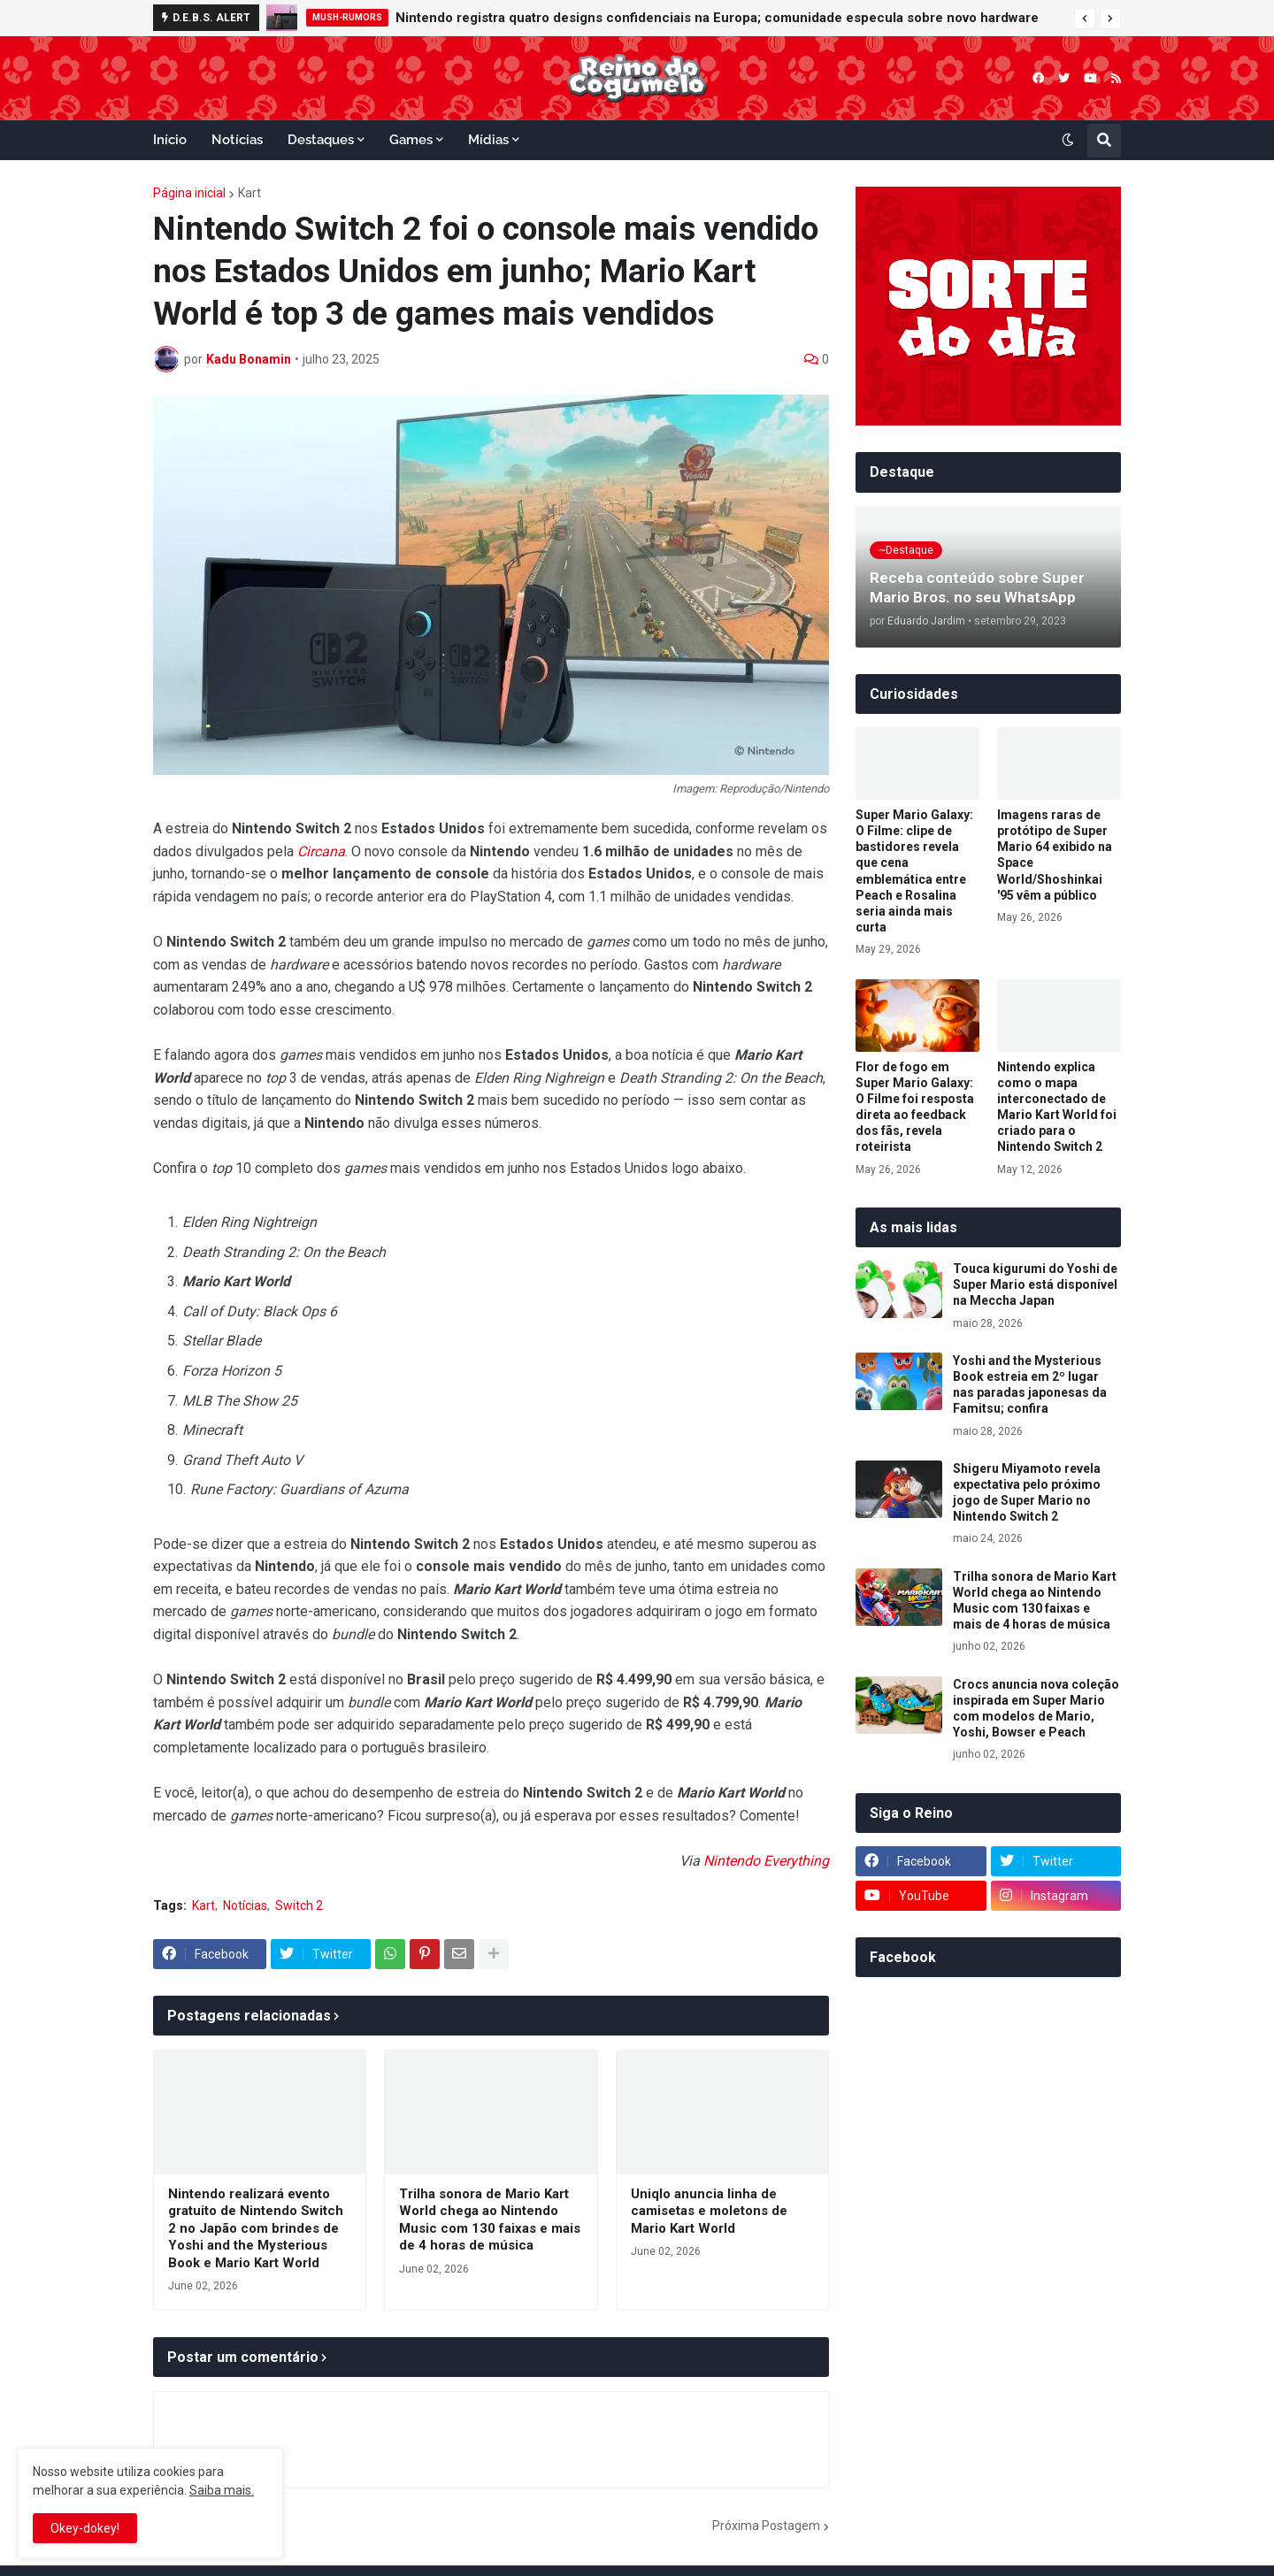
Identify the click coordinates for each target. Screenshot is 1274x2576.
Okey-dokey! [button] (84, 2528)
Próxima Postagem (766, 2525)
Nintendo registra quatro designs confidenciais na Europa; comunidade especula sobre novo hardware (717, 18)
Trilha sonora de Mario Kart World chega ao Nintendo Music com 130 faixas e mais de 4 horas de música (489, 2220)
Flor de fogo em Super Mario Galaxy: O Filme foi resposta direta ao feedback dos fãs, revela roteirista (915, 1107)
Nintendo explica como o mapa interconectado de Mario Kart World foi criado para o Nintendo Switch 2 (1057, 1107)
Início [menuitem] (170, 140)
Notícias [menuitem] (237, 140)
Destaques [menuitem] (321, 140)
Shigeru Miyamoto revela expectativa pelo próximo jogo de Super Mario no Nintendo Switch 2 (1027, 1492)
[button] (1084, 18)
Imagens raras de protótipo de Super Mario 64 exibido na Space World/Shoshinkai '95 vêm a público (1054, 855)
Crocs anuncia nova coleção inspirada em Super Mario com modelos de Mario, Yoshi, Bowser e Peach (1036, 1708)
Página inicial (189, 193)
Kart (249, 193)
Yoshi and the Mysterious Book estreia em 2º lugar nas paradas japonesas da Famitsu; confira (1030, 1384)
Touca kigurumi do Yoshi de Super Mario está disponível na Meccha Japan (1035, 1284)
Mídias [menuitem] (488, 140)
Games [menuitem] (411, 140)
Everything (796, 1860)
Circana (321, 851)
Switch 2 (299, 1905)
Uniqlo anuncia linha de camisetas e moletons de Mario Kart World (709, 2211)
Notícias (245, 1905)
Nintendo (731, 1860)
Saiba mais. (221, 2490)
